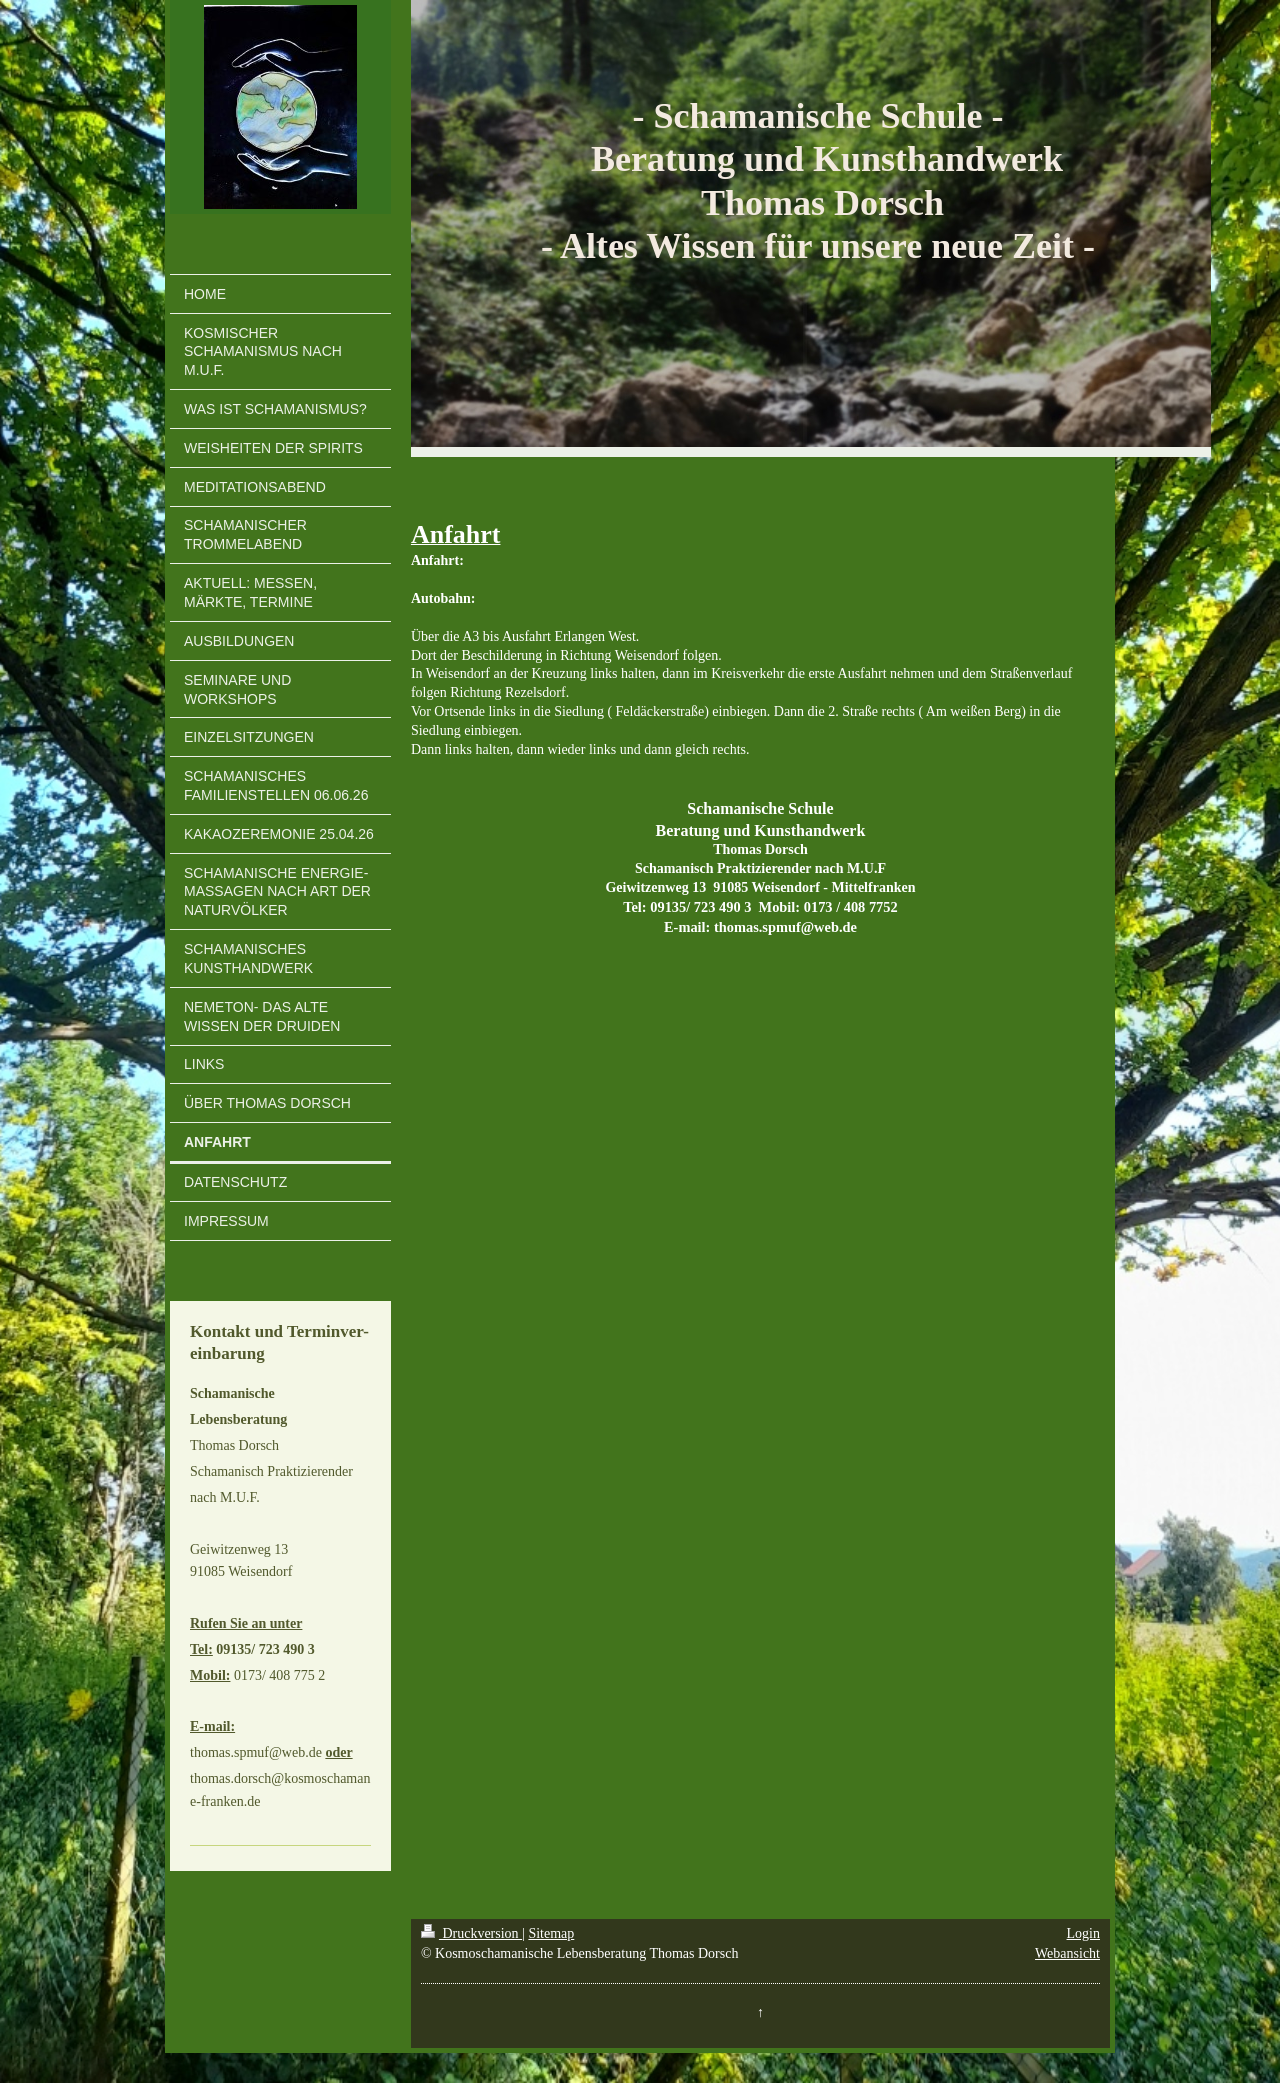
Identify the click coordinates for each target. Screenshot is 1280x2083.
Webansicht (1067, 1953)
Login (1083, 1933)
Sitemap (551, 1933)
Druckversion (471, 1933)
